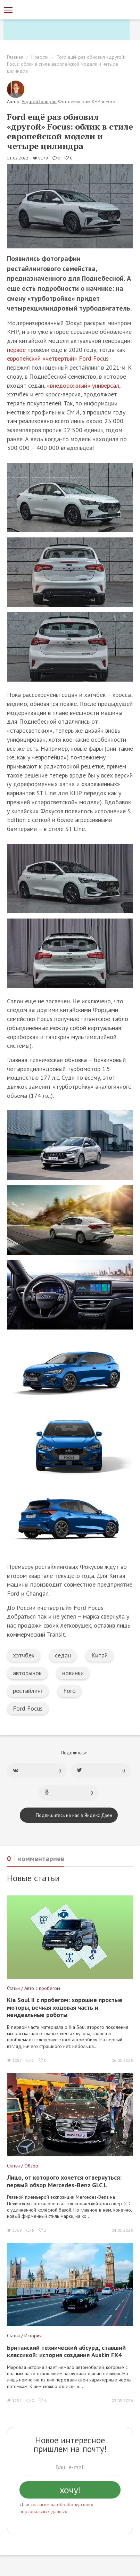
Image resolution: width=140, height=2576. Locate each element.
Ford (69, 1691)
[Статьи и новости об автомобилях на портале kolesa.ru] (42, 9)
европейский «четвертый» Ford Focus (58, 358)
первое (16, 350)
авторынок (27, 1673)
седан (63, 1655)
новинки (73, 1673)
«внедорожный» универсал (83, 385)
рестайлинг (28, 1691)
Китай (99, 1655)
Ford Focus (28, 1708)
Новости (40, 57)
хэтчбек (23, 1655)
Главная (15, 57)
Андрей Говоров (39, 101)
